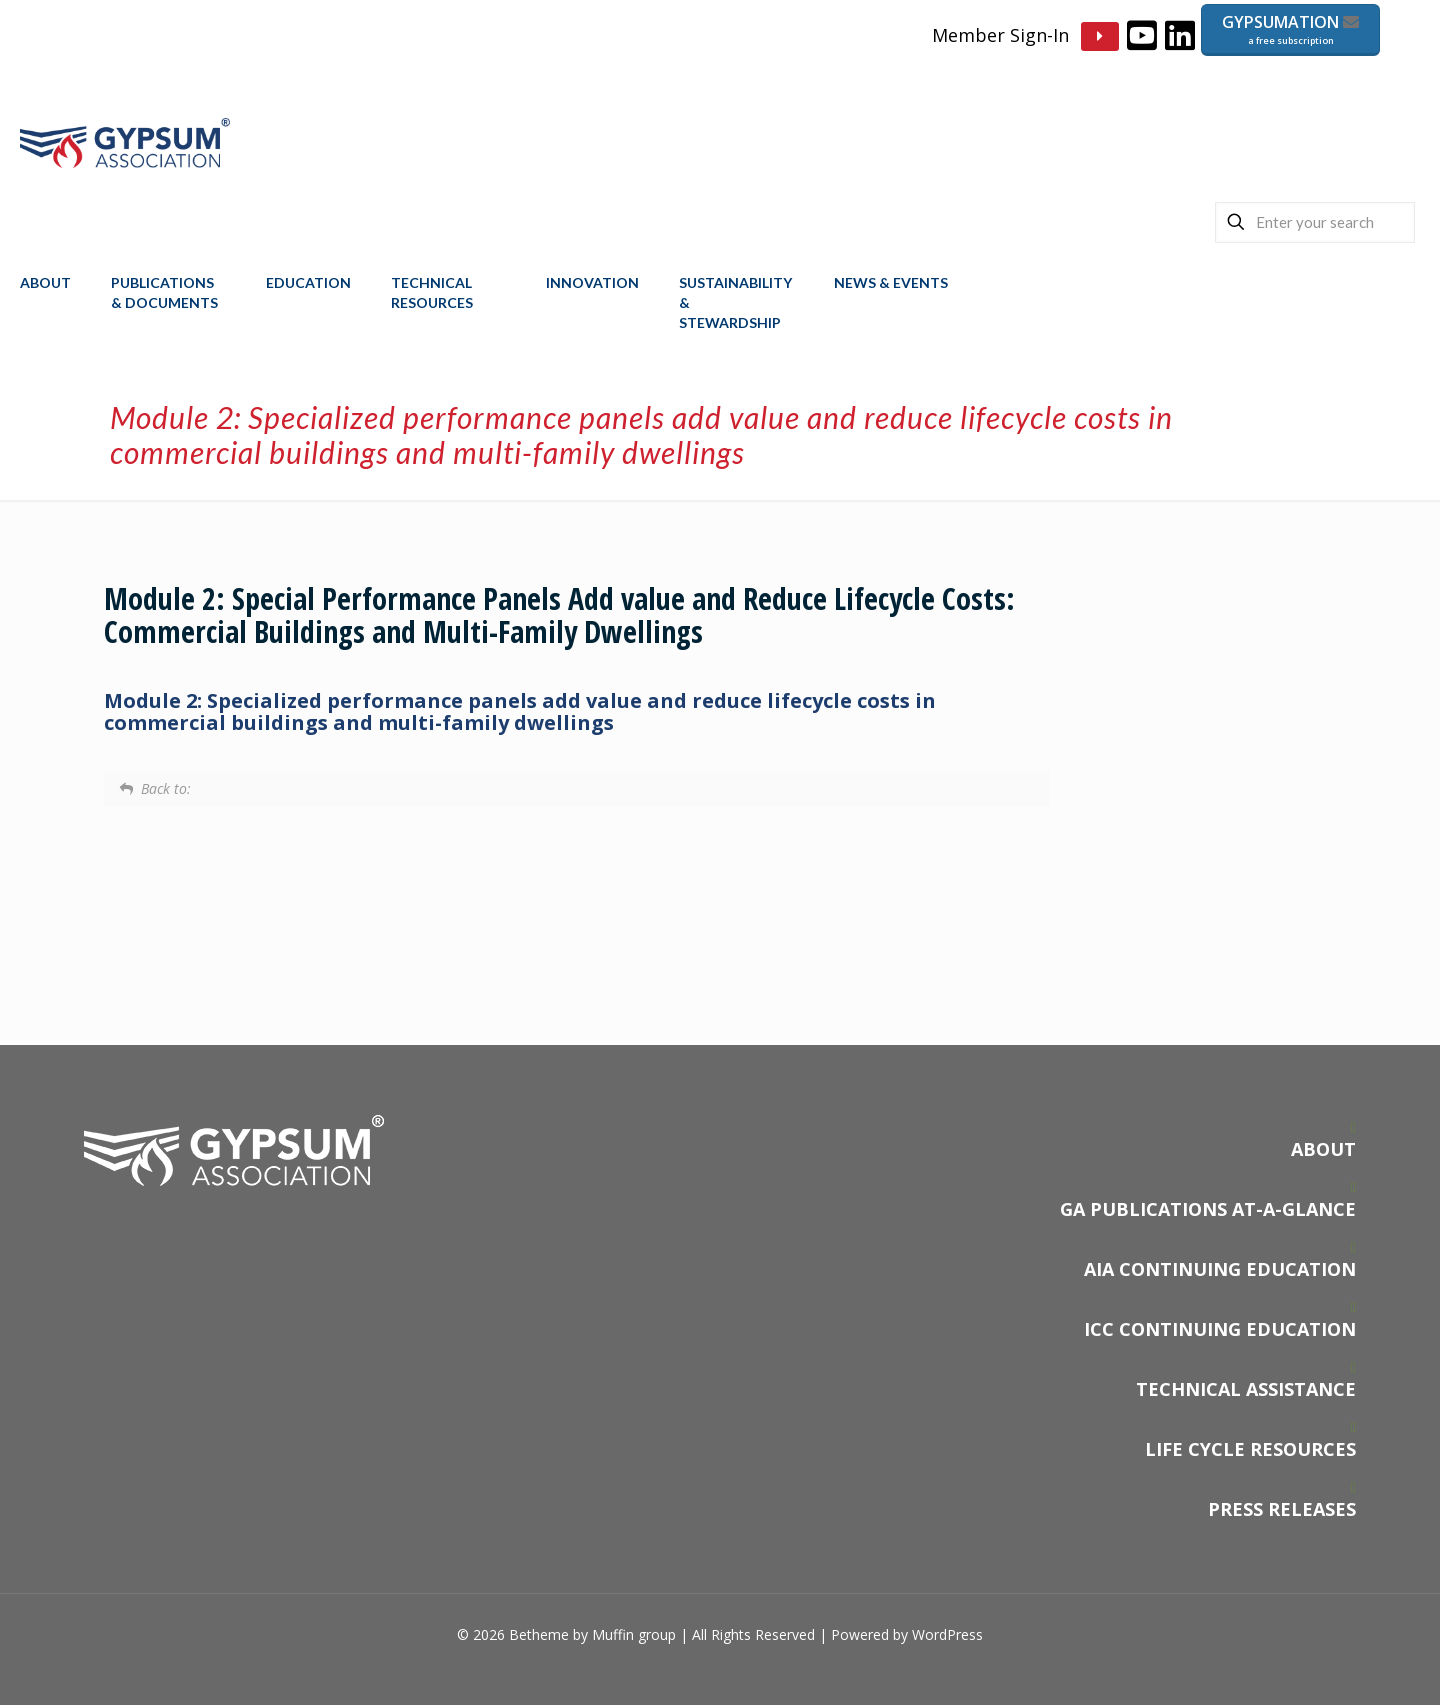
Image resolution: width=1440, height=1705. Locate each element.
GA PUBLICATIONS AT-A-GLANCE (1208, 1209)
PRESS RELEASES (1282, 1509)
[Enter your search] (1315, 222)
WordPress (947, 1634)
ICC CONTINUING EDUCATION (1220, 1329)
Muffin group (634, 1634)
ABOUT (1323, 1149)
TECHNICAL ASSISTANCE (1246, 1389)
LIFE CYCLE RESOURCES (1250, 1449)
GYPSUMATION (1290, 29)
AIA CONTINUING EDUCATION (1220, 1269)
